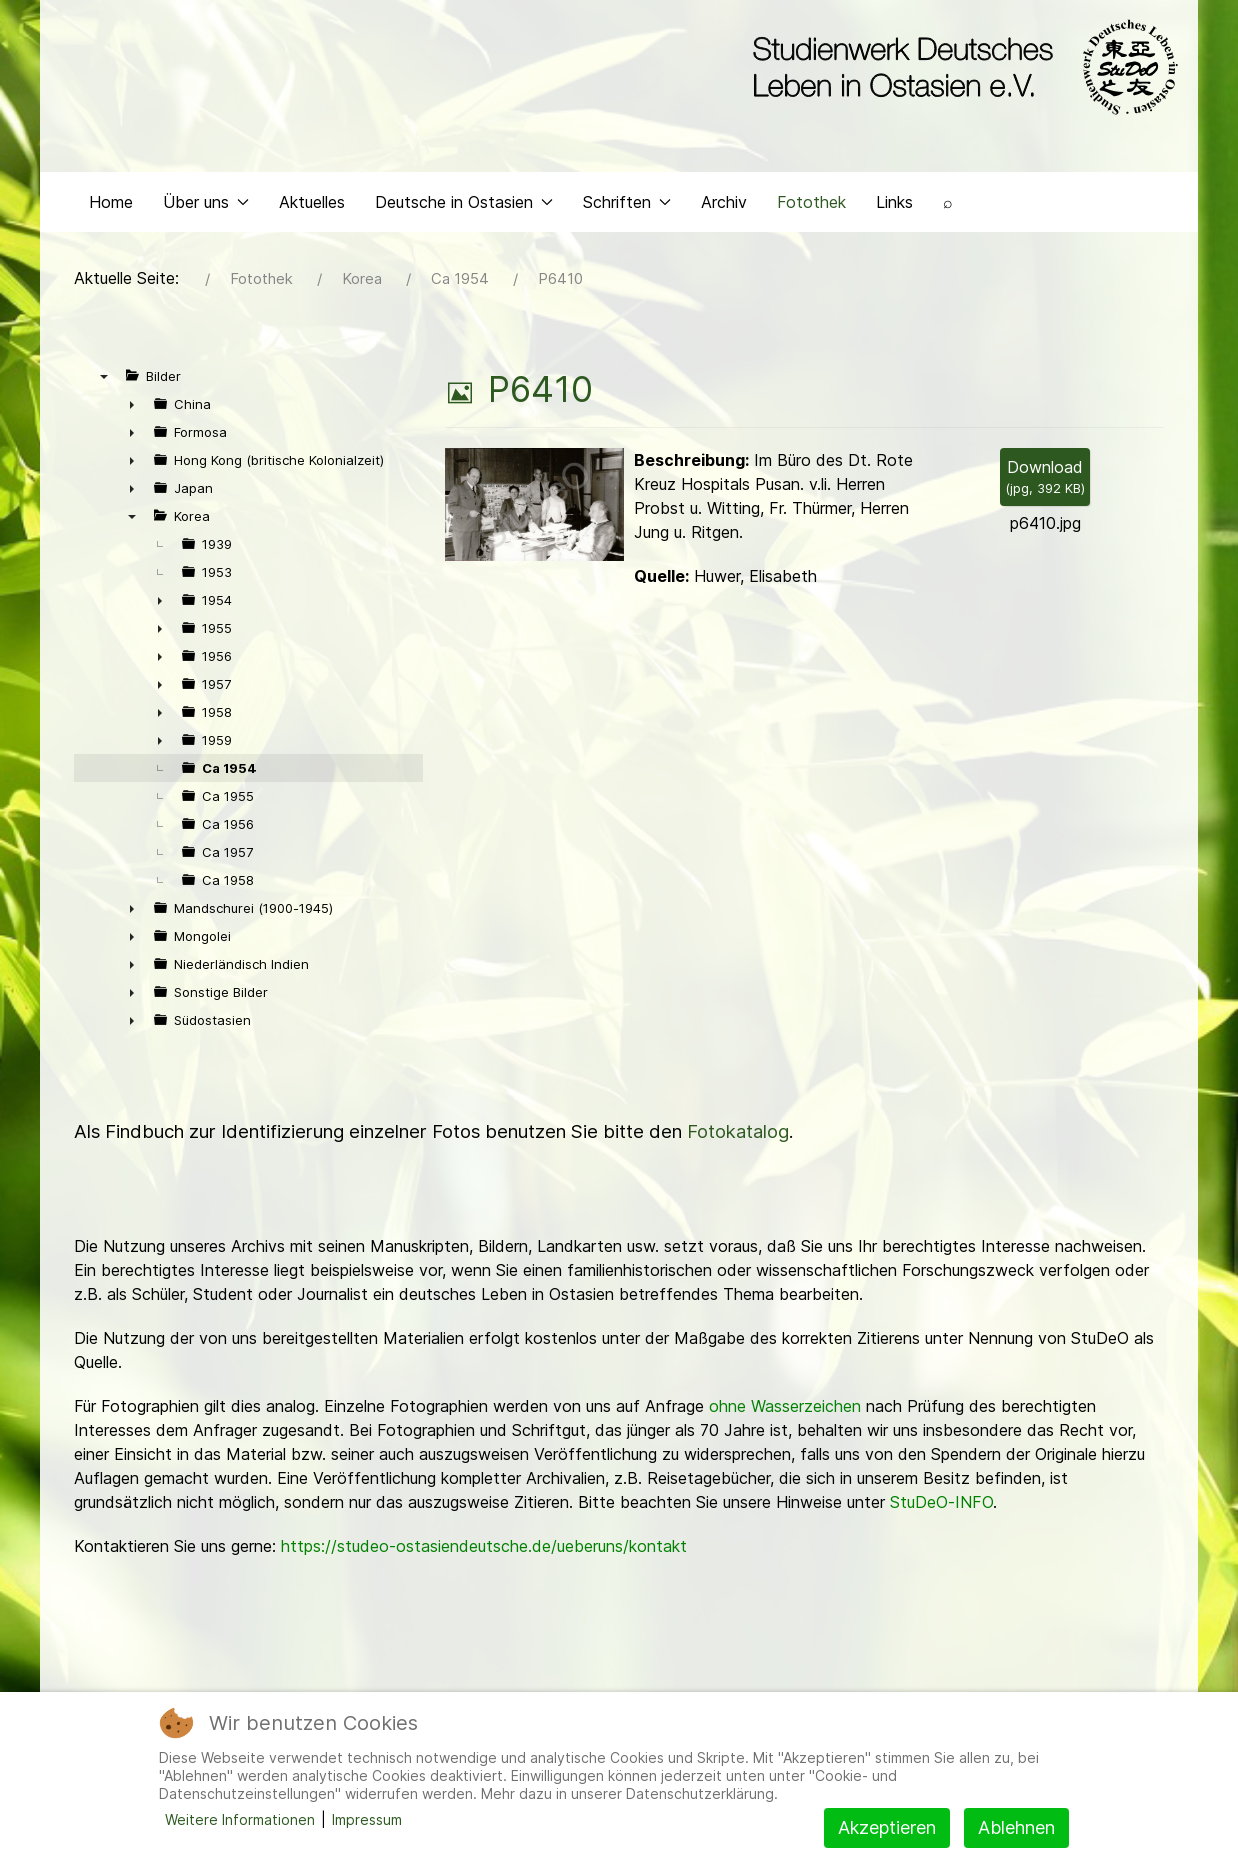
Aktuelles (312, 206)
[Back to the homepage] (960, 68)
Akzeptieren (887, 1827)
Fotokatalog (738, 1136)
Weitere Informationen (240, 1819)
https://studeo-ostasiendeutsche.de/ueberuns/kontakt (484, 1551)
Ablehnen (1016, 1827)
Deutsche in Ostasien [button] (464, 206)
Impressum (367, 1819)
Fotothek (811, 206)
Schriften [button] (627, 206)
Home (111, 206)
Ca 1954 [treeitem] (229, 773)
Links (894, 206)
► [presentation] (132, 409)
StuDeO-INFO (941, 1507)
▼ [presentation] (104, 381)
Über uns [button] (206, 206)
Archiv (724, 206)
